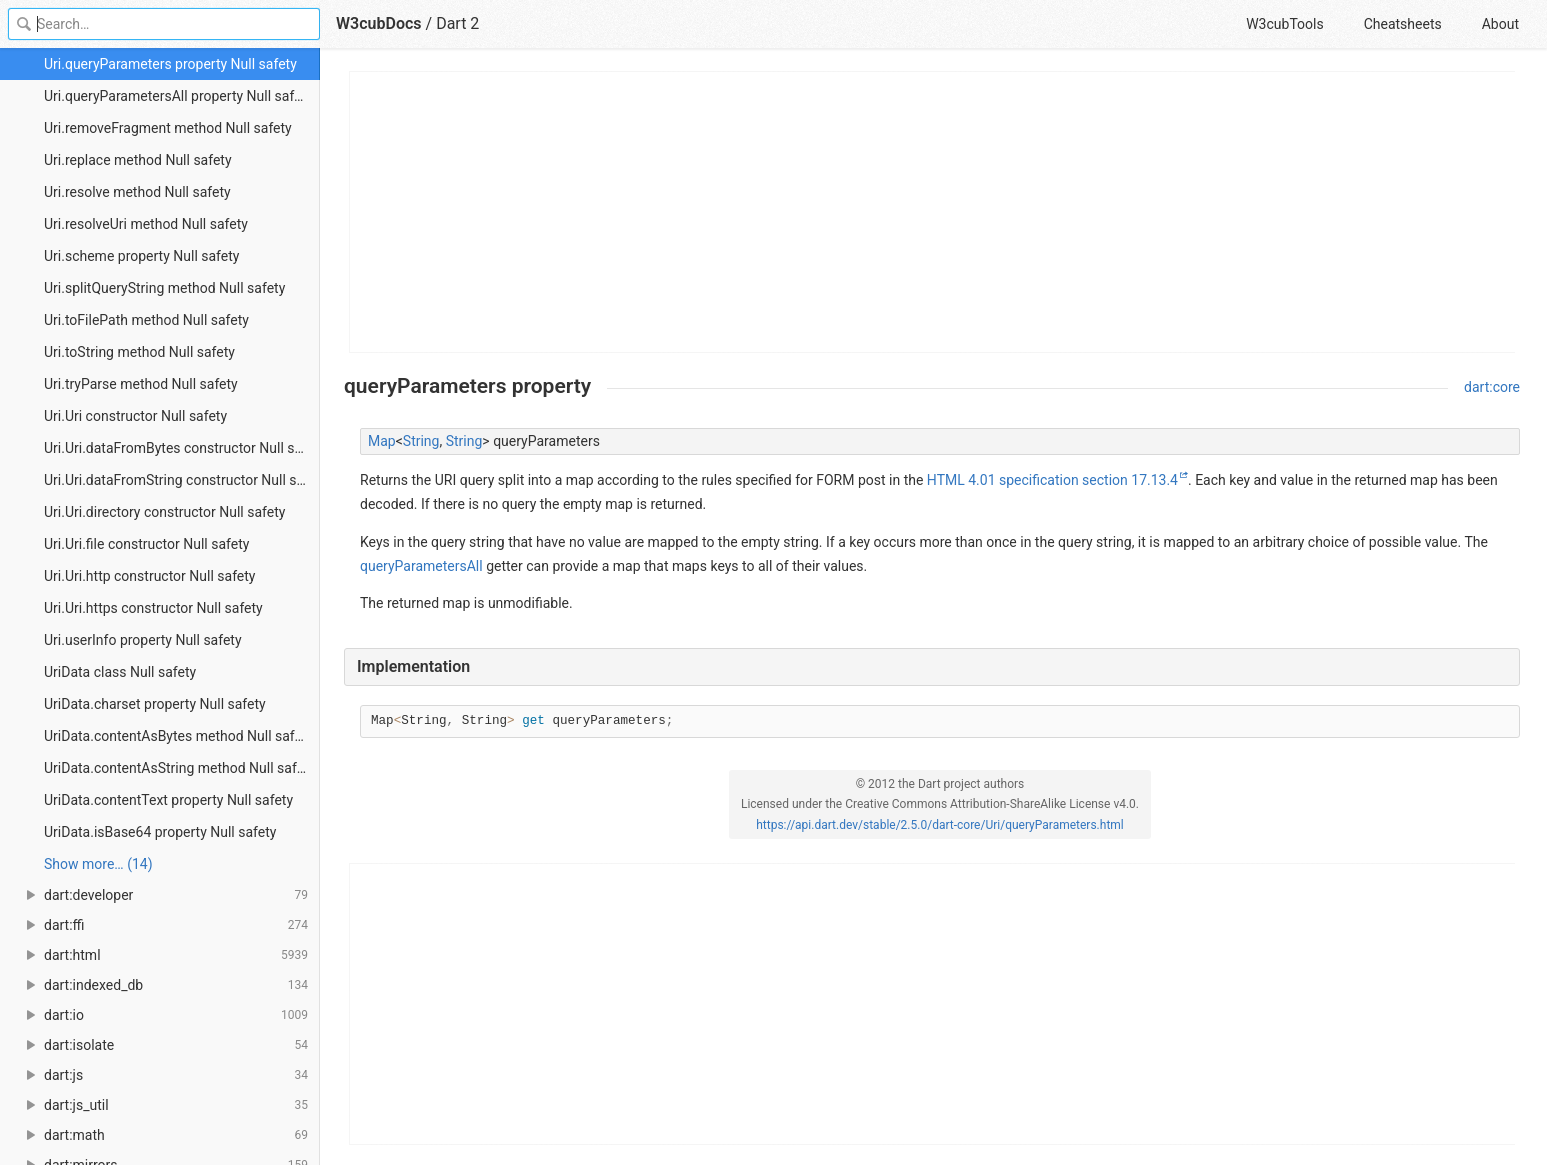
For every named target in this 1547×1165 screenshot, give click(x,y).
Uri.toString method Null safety (139, 352)
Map (382, 441)
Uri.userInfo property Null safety (143, 640)
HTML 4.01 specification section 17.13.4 (1052, 480)
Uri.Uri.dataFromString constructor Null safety (182, 480)
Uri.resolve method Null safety (137, 192)
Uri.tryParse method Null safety (141, 384)
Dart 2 (457, 23)
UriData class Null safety (120, 672)
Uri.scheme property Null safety (141, 256)
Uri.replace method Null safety (138, 160)
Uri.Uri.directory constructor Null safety (164, 512)
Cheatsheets (1403, 24)
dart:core (1492, 387)
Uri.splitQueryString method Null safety (164, 288)
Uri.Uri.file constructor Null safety (146, 544)
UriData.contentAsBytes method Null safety (178, 736)
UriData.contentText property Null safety (168, 800)
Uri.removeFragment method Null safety (168, 128)
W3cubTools (1284, 24)
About (1500, 24)
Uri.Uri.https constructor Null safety (153, 608)
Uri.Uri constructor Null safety (135, 416)
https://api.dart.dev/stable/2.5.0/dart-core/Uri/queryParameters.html (940, 825)
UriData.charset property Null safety (155, 704)
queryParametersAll (421, 566)
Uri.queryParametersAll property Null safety (178, 96)
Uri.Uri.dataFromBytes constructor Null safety (182, 448)
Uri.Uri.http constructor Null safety (149, 576)
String (421, 441)
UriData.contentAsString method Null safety (179, 768)
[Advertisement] (933, 212)
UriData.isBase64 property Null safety (160, 832)
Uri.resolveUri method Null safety (146, 224)
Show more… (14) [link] (98, 864)
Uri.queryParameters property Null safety (170, 64)
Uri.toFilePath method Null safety (146, 320)
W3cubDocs (379, 23)
